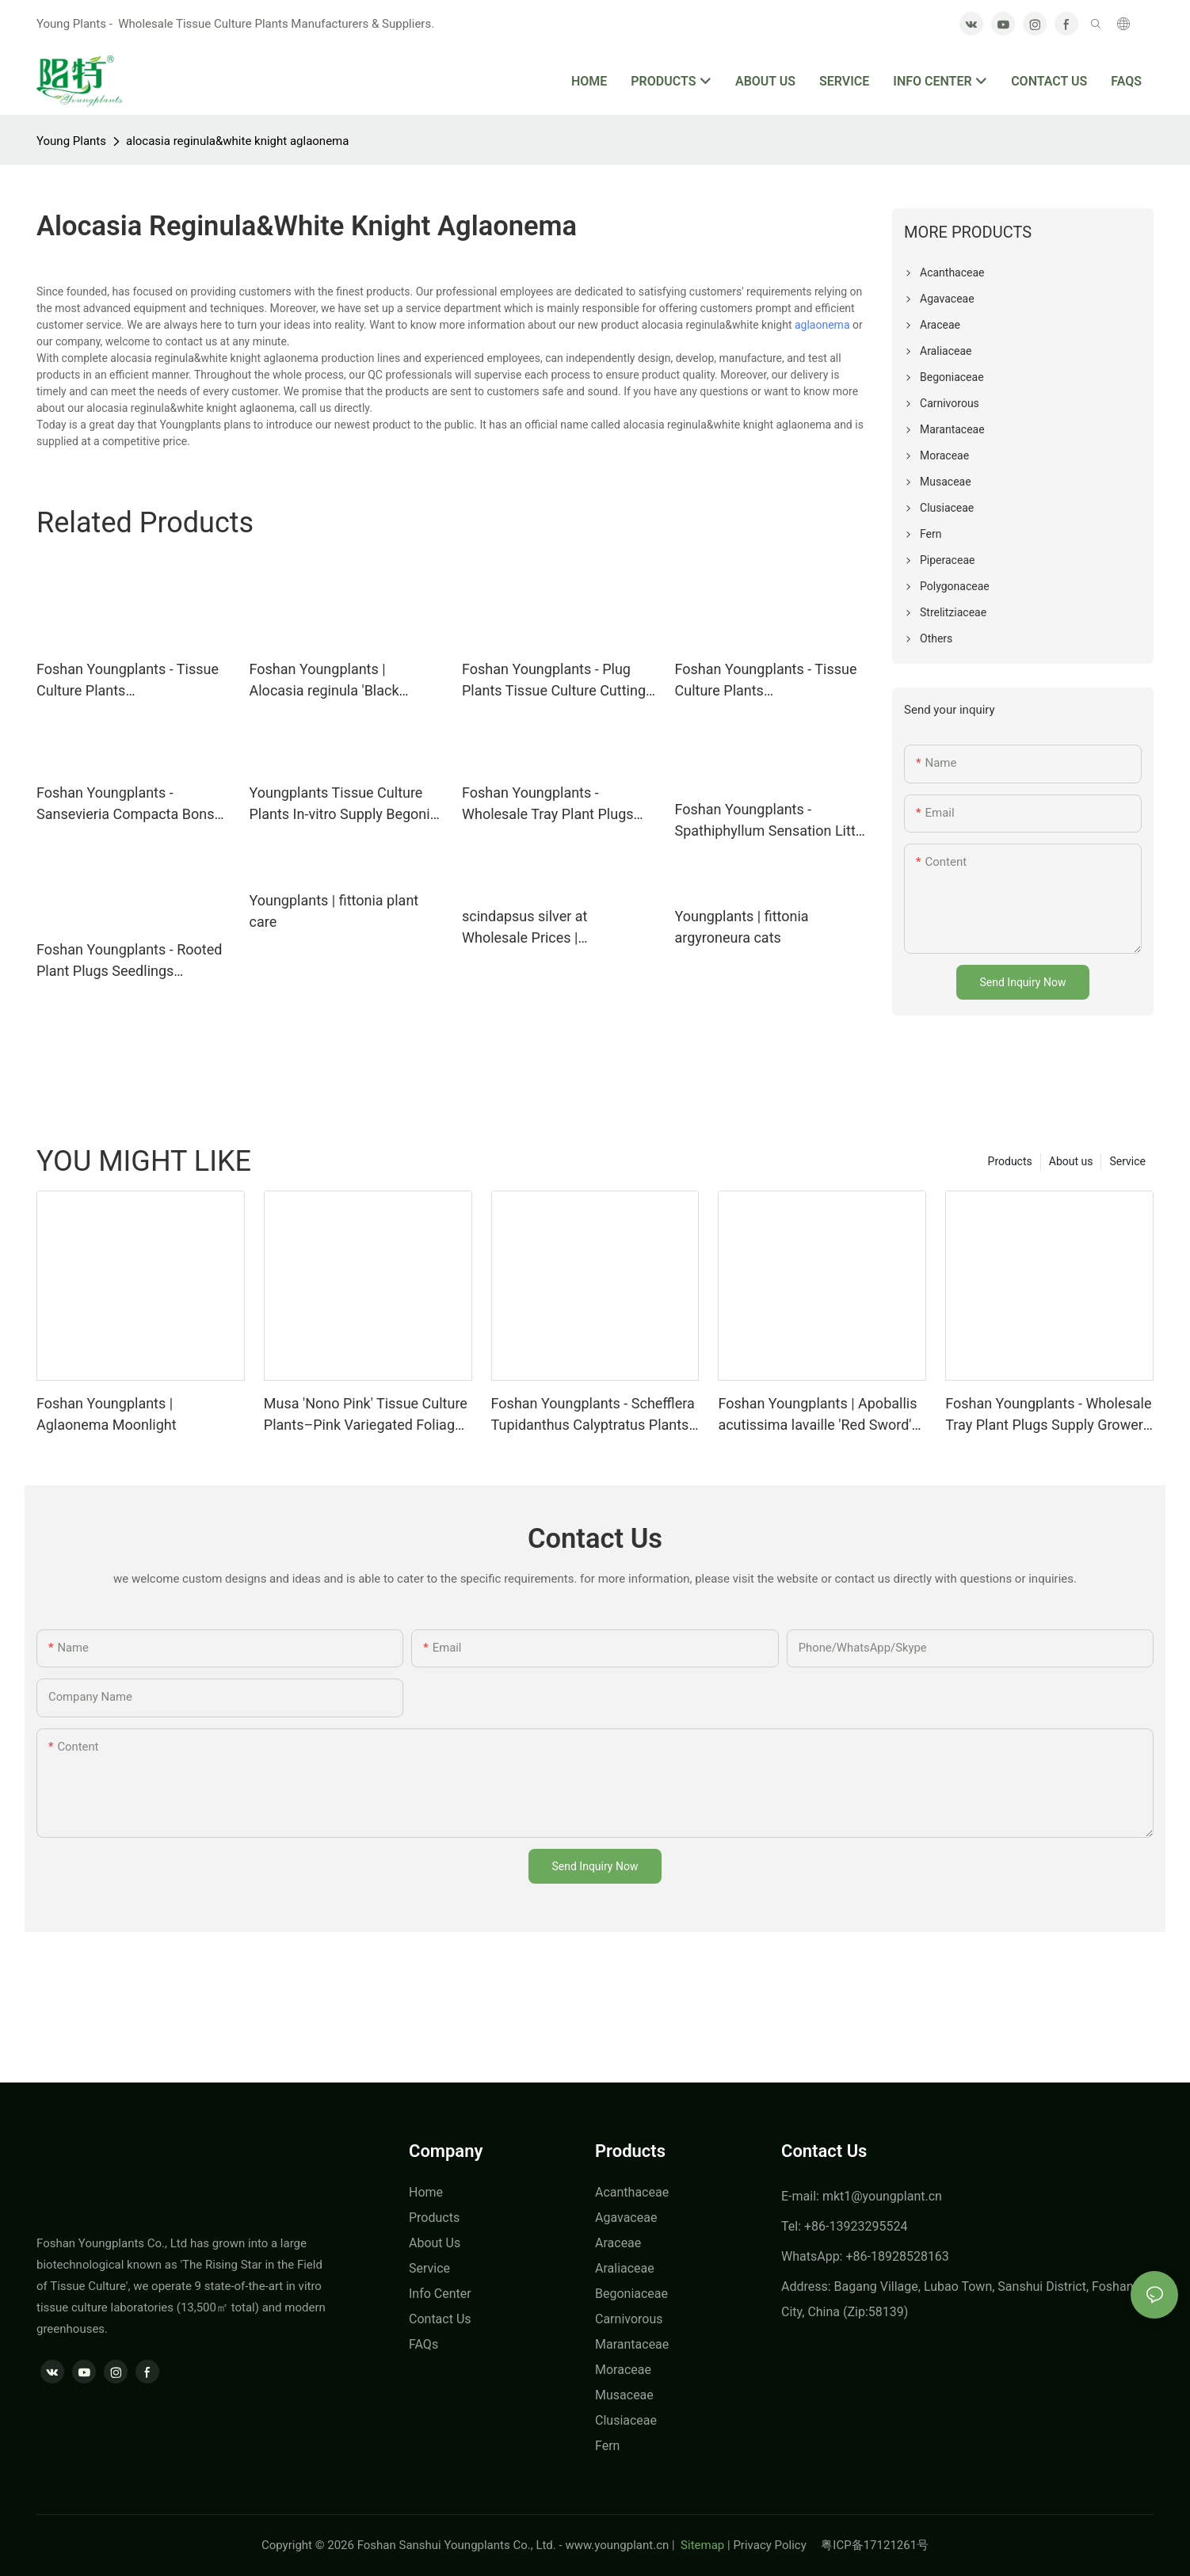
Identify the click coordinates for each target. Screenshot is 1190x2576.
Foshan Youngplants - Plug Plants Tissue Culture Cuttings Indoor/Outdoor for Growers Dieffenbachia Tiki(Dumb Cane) (557, 681)
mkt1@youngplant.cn (882, 2196)
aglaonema (822, 324)
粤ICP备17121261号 (875, 2545)
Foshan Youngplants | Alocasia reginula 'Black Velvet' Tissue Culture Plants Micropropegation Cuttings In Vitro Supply (342, 681)
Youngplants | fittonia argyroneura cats (742, 927)
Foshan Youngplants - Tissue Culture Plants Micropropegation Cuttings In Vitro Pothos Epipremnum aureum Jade (767, 681)
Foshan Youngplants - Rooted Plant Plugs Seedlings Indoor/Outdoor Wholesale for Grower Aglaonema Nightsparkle (131, 961)
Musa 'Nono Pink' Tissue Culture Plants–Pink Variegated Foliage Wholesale (365, 1415)
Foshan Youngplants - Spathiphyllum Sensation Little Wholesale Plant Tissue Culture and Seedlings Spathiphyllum (771, 821)
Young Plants (71, 141)
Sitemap (700, 2545)
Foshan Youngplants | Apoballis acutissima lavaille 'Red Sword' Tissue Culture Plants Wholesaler (817, 1415)
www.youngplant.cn (617, 2545)
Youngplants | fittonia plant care (334, 911)
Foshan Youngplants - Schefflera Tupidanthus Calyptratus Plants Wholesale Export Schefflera (593, 1415)
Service (1127, 1161)
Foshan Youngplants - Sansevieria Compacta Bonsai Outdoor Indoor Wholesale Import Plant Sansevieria (131, 804)
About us (1071, 1161)
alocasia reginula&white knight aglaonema (237, 141)
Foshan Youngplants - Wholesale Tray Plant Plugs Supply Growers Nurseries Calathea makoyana (548, 804)
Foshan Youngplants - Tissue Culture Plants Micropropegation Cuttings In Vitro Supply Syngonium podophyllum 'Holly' (128, 681)
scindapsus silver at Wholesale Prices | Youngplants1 (524, 928)
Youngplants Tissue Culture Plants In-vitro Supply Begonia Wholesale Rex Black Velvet (344, 804)
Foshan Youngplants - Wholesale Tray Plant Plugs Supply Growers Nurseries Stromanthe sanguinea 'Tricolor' (1049, 1415)
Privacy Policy (777, 2545)
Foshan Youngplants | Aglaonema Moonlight (106, 1414)
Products (1010, 1161)
